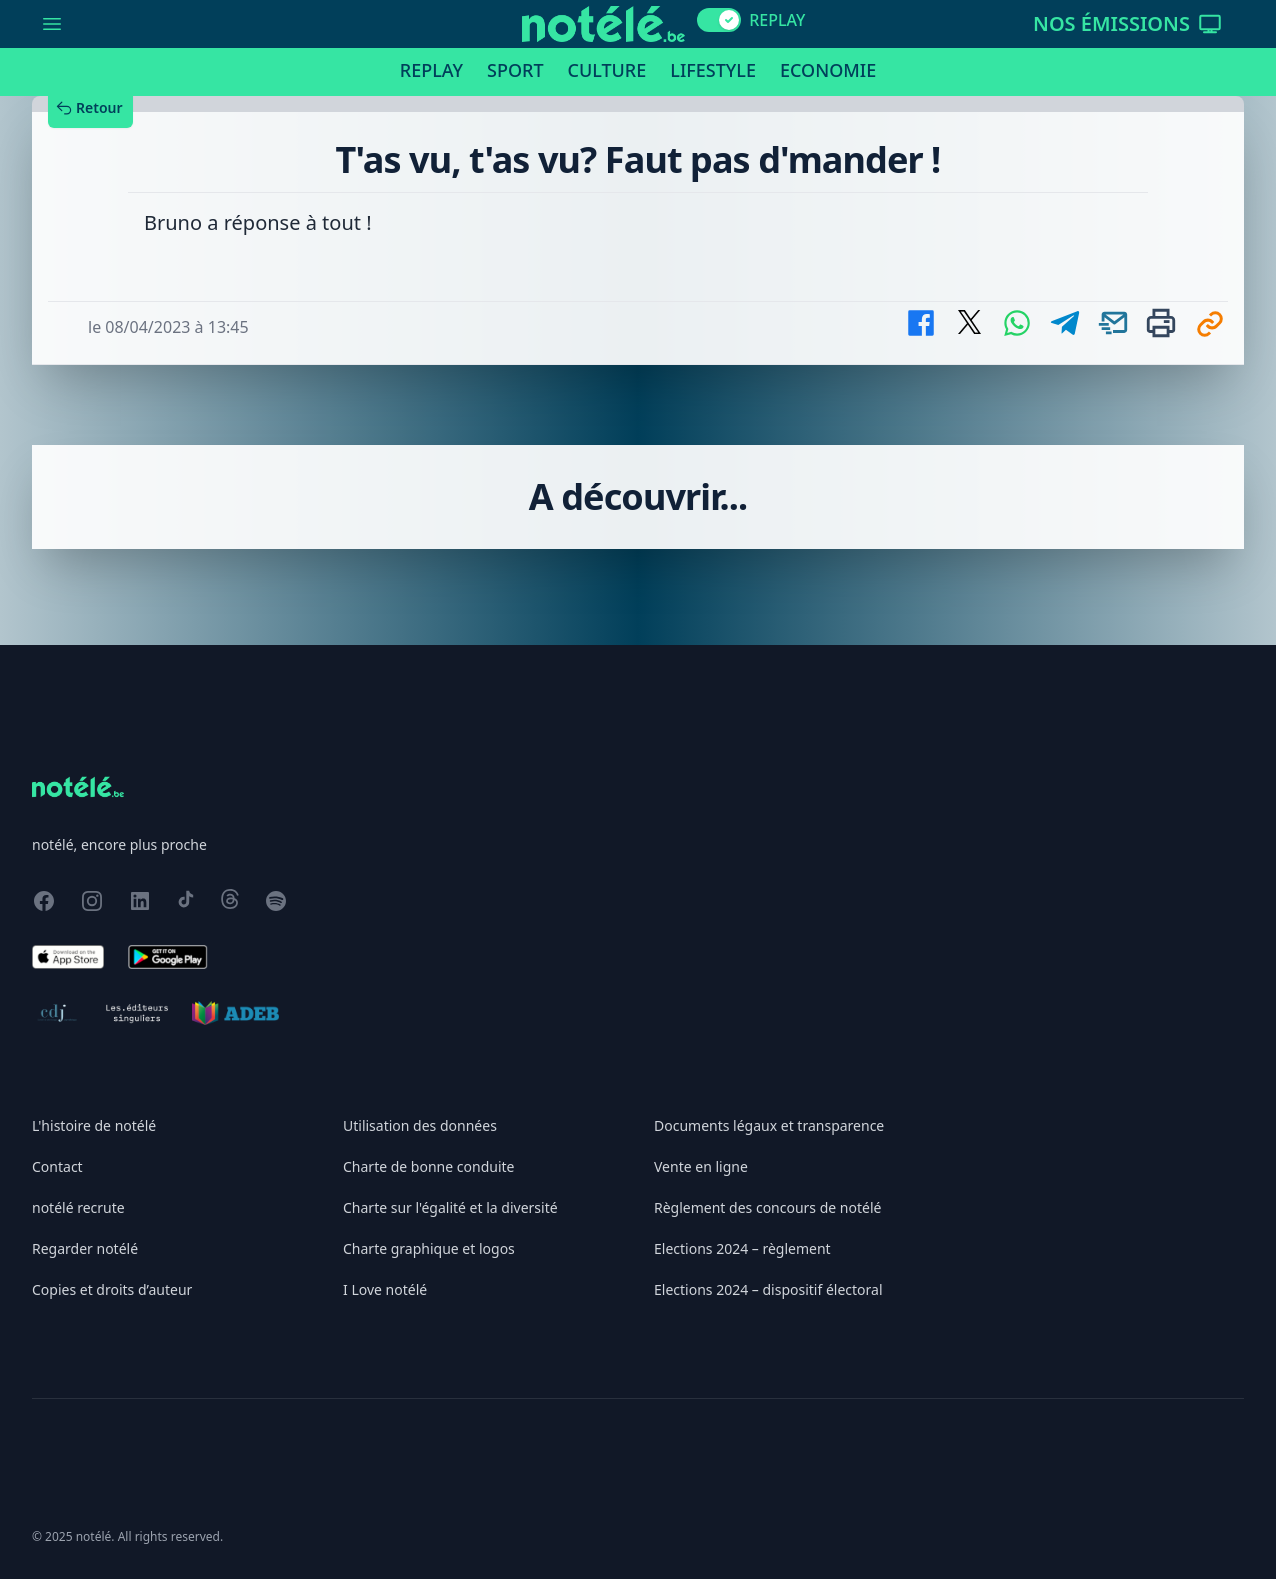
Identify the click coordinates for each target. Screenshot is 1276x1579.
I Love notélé (385, 1289)
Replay (431, 70)
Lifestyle (713, 70)
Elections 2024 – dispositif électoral (768, 1289)
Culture (607, 70)
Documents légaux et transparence (769, 1125)
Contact (57, 1166)
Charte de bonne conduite (428, 1166)
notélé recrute (78, 1207)
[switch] (719, 20)
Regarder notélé (85, 1248)
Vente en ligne (701, 1166)
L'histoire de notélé (94, 1125)
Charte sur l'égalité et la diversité (450, 1207)
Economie (828, 70)
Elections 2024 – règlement (742, 1248)
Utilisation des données (420, 1125)
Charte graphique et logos (429, 1248)
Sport (515, 70)
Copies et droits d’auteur (112, 1289)
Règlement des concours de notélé (767, 1207)
